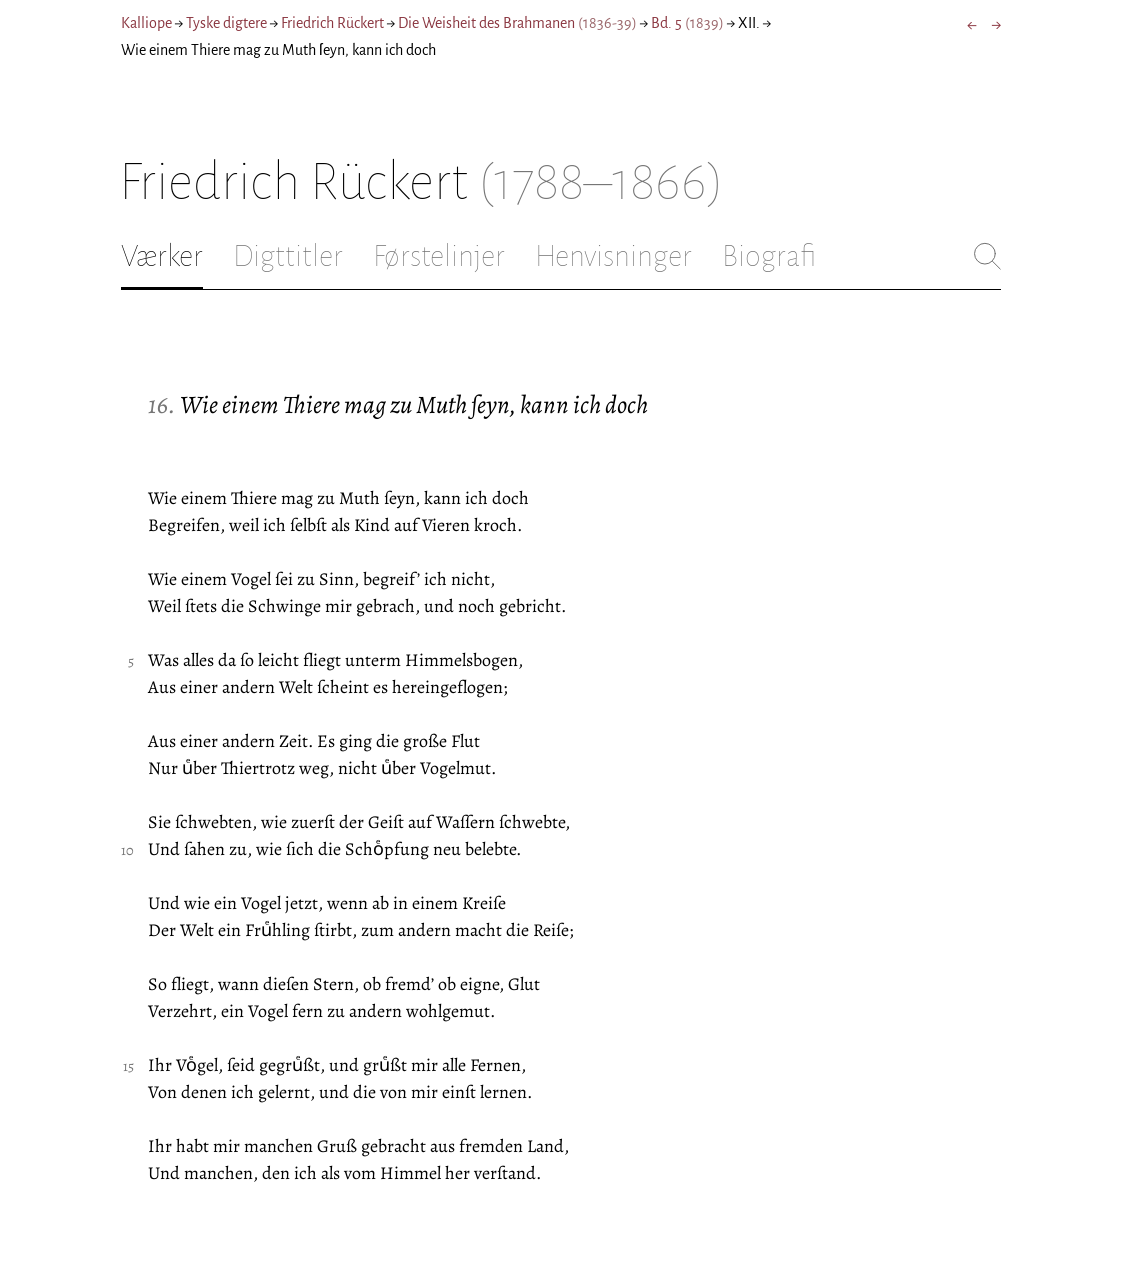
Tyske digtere (226, 23)
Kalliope (146, 23)
